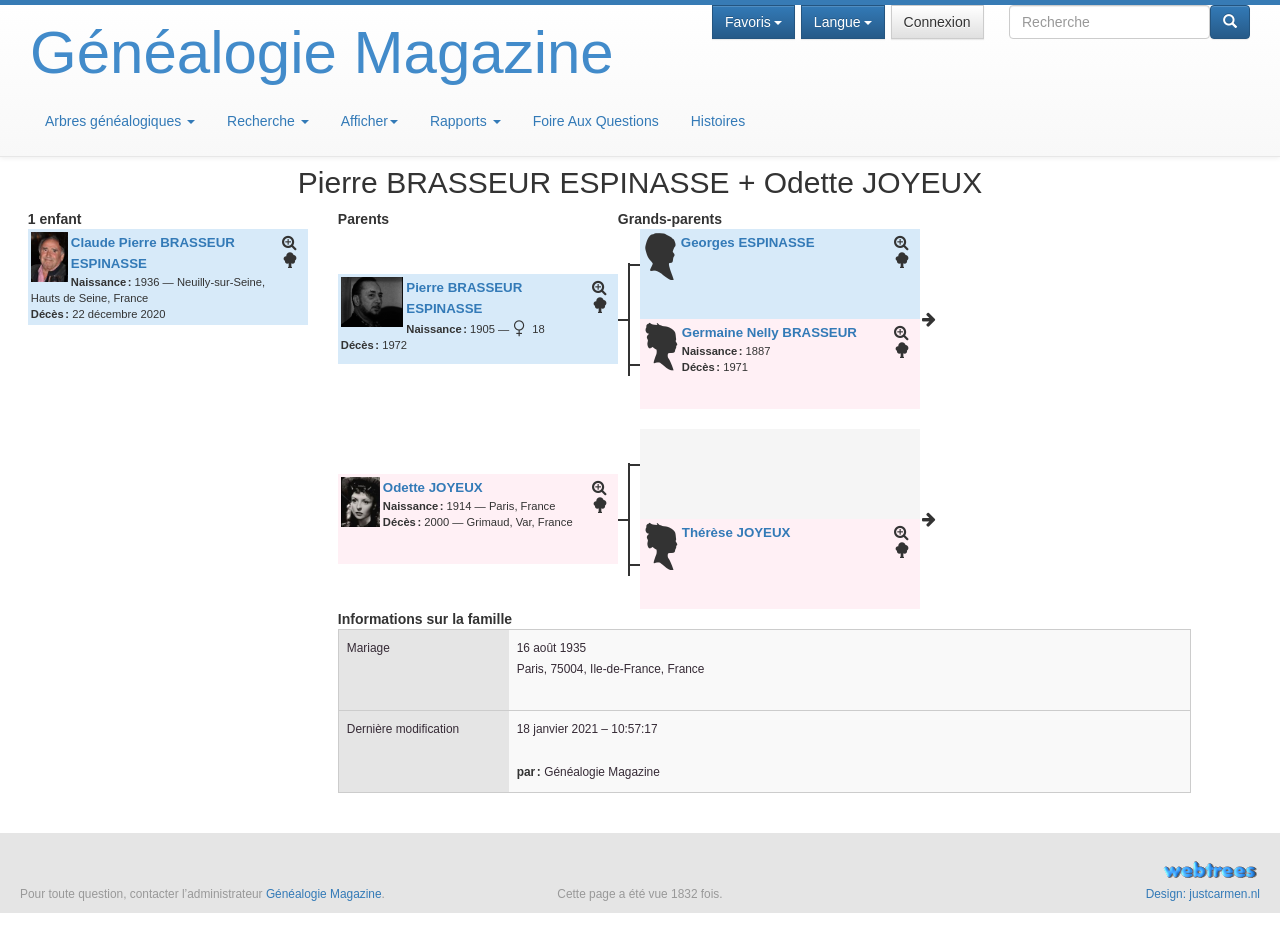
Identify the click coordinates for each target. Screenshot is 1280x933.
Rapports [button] (465, 121)
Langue (843, 22)
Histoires (718, 121)
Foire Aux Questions (596, 121)
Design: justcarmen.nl (1203, 894)
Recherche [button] (268, 121)
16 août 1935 (551, 648)
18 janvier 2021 (557, 729)
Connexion (937, 22)
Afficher (369, 121)
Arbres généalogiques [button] (120, 121)
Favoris (753, 22)
